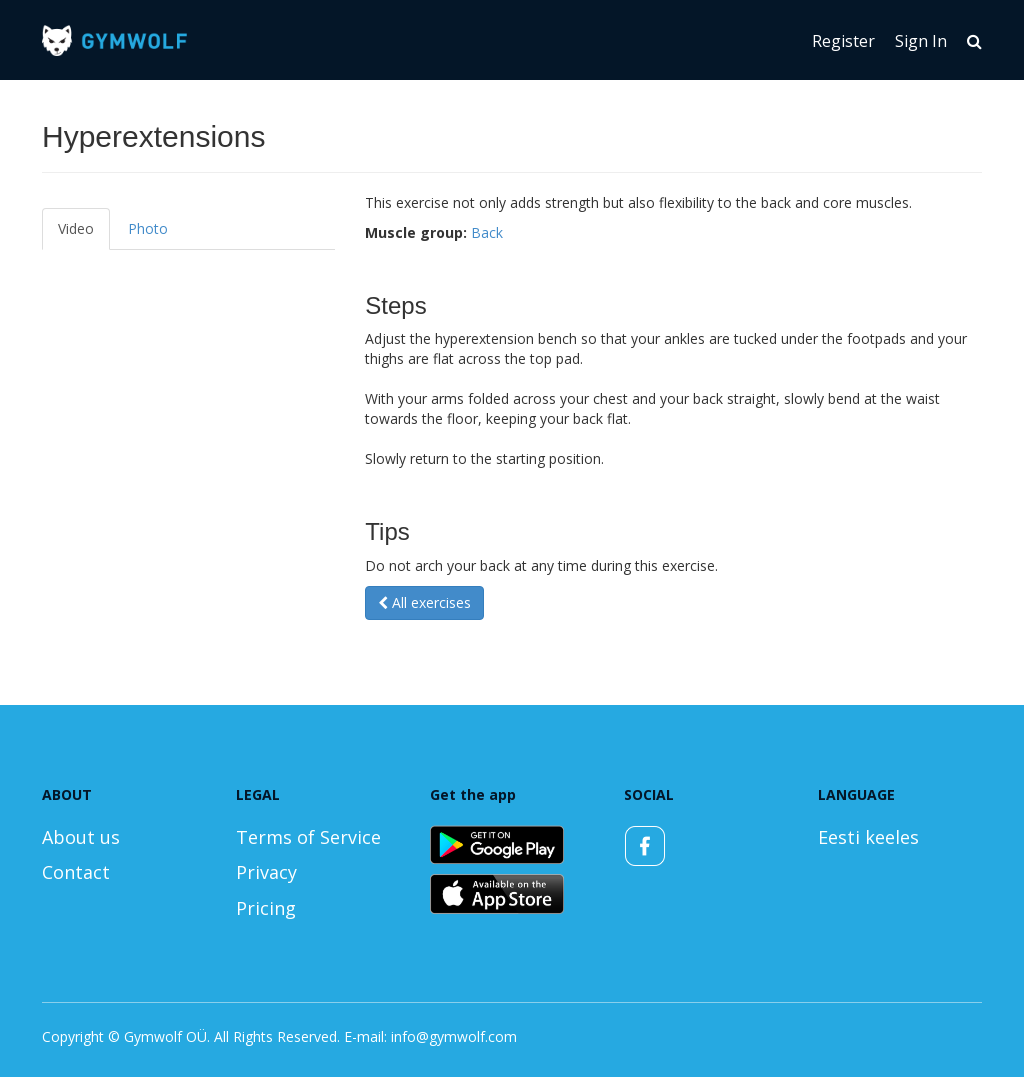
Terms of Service (308, 837)
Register (843, 41)
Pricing (266, 908)
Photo (148, 228)
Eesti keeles (868, 837)
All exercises (424, 602)
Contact (76, 872)
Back (487, 232)
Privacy (266, 872)
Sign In (921, 41)
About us (81, 837)
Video (76, 228)
